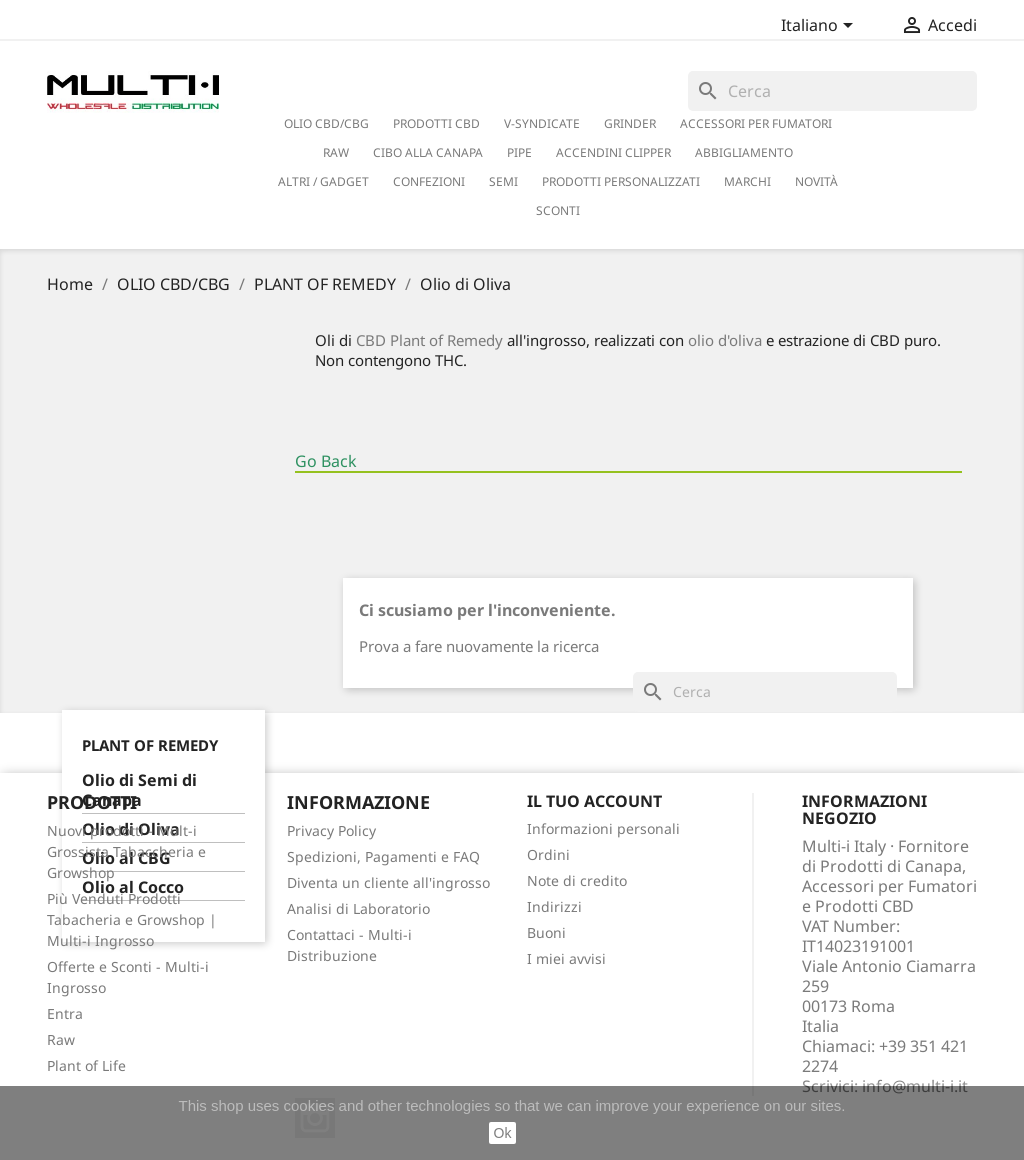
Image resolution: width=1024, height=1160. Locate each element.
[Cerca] (832, 91)
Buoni (546, 932)
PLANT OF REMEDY (150, 745)
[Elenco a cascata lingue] (820, 27)
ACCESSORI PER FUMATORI (756, 123)
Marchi (747, 181)
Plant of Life (86, 1065)
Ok (503, 1133)
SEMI (503, 181)
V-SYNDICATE (542, 123)
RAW (336, 152)
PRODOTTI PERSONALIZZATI (621, 181)
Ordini (548, 854)
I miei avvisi (566, 958)
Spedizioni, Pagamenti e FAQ (383, 856)
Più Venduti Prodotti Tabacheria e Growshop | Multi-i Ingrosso (132, 919)
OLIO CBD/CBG (326, 123)
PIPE (519, 152)
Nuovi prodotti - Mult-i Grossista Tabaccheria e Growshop (126, 851)
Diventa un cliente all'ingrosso (388, 882)
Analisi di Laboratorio (358, 908)
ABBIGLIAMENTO (744, 152)
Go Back (326, 461)
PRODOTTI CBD (436, 123)
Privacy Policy (331, 830)
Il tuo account (594, 801)
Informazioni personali (603, 828)
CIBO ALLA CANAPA (428, 152)
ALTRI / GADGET (323, 181)
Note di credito (577, 880)
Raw (61, 1039)
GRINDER (630, 123)
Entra (65, 1013)
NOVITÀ (816, 181)
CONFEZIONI (429, 181)
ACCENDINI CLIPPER (613, 152)
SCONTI (558, 210)
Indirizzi (554, 906)
